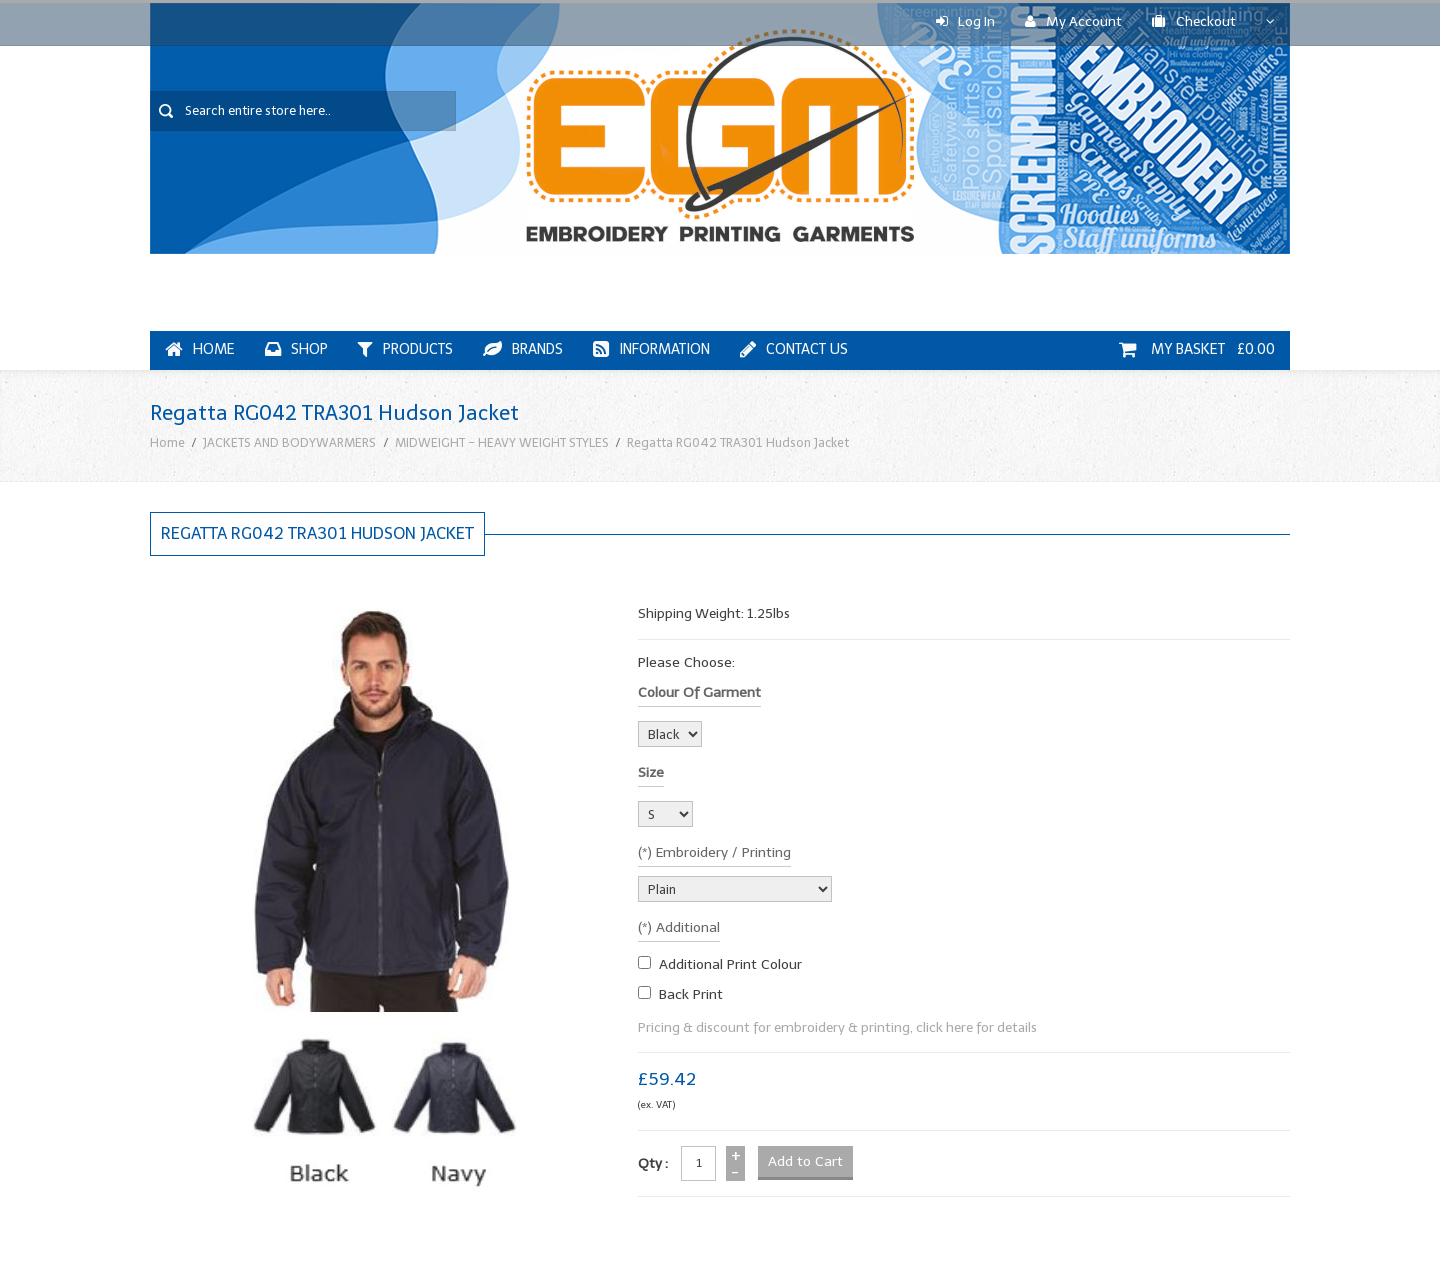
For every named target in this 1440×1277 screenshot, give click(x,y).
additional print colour (730, 964)
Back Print (691, 994)
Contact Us (794, 349)
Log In (965, 21)
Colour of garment (699, 692)
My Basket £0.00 (1197, 349)
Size (651, 772)
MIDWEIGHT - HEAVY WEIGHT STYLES (502, 442)
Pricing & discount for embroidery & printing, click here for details (837, 1027)
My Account (1073, 21)
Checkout (1194, 21)
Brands (523, 349)
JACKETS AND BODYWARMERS (289, 442)
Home (200, 349)
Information (651, 349)
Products (405, 349)
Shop (296, 349)
